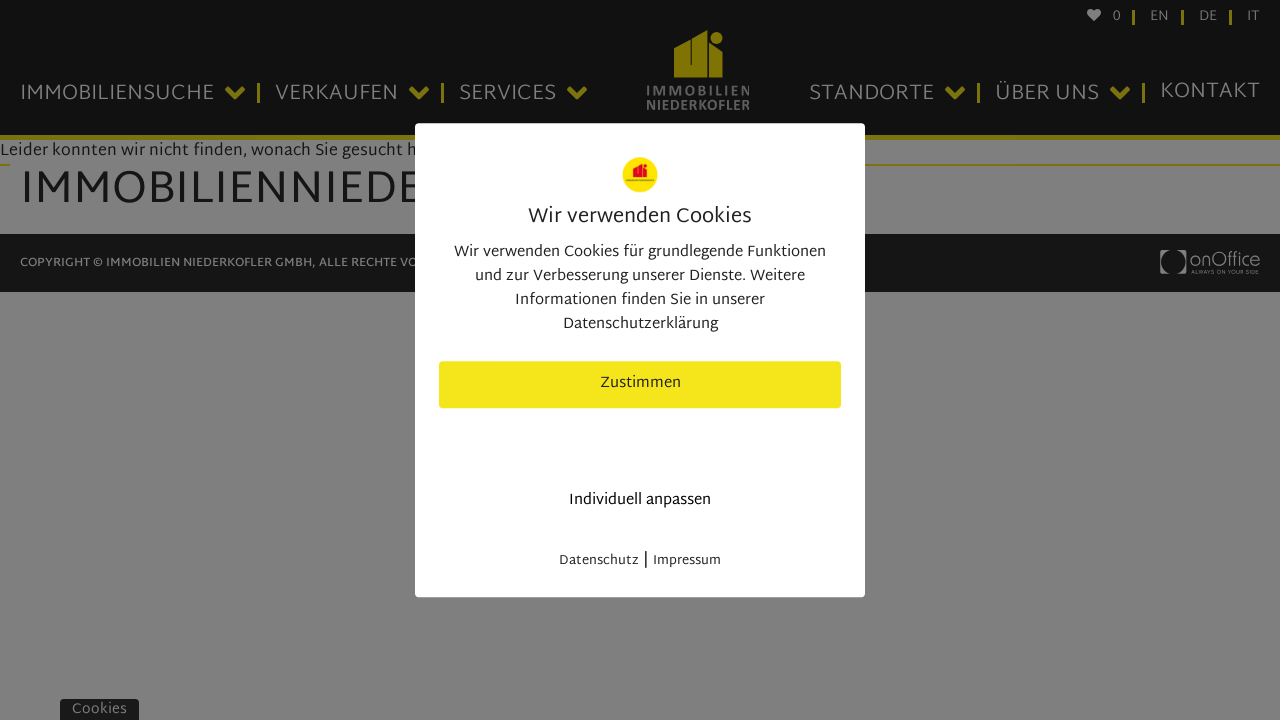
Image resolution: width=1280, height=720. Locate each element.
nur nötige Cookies (640, 442)
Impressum (687, 561)
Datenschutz (599, 561)
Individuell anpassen (640, 500)
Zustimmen (640, 383)
